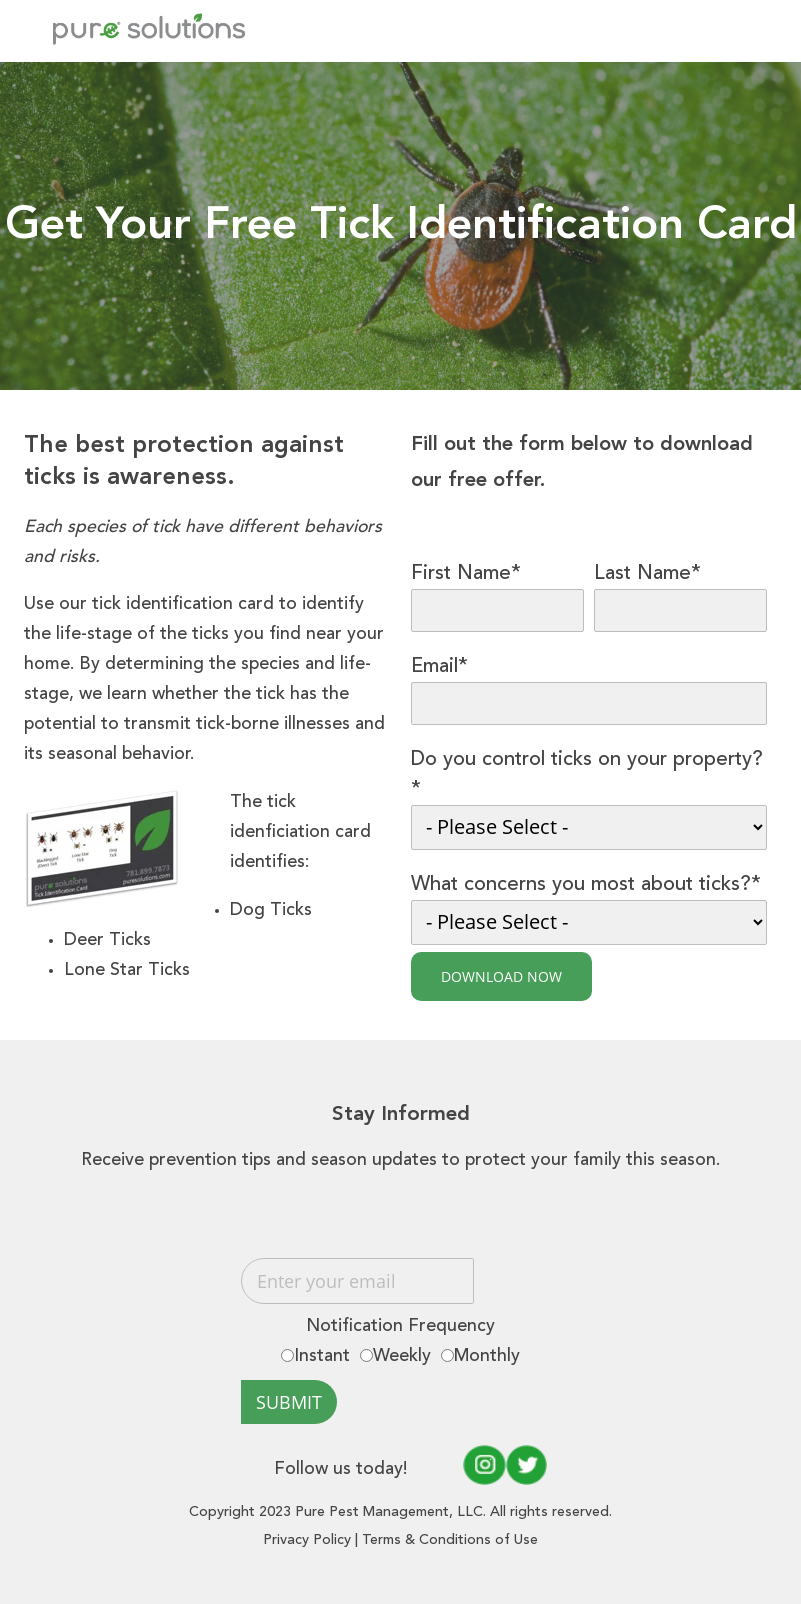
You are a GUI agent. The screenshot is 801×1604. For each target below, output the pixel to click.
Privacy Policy (307, 1540)
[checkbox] (401, 1357)
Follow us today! (366, 1465)
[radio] (315, 1357)
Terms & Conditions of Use (450, 1540)
